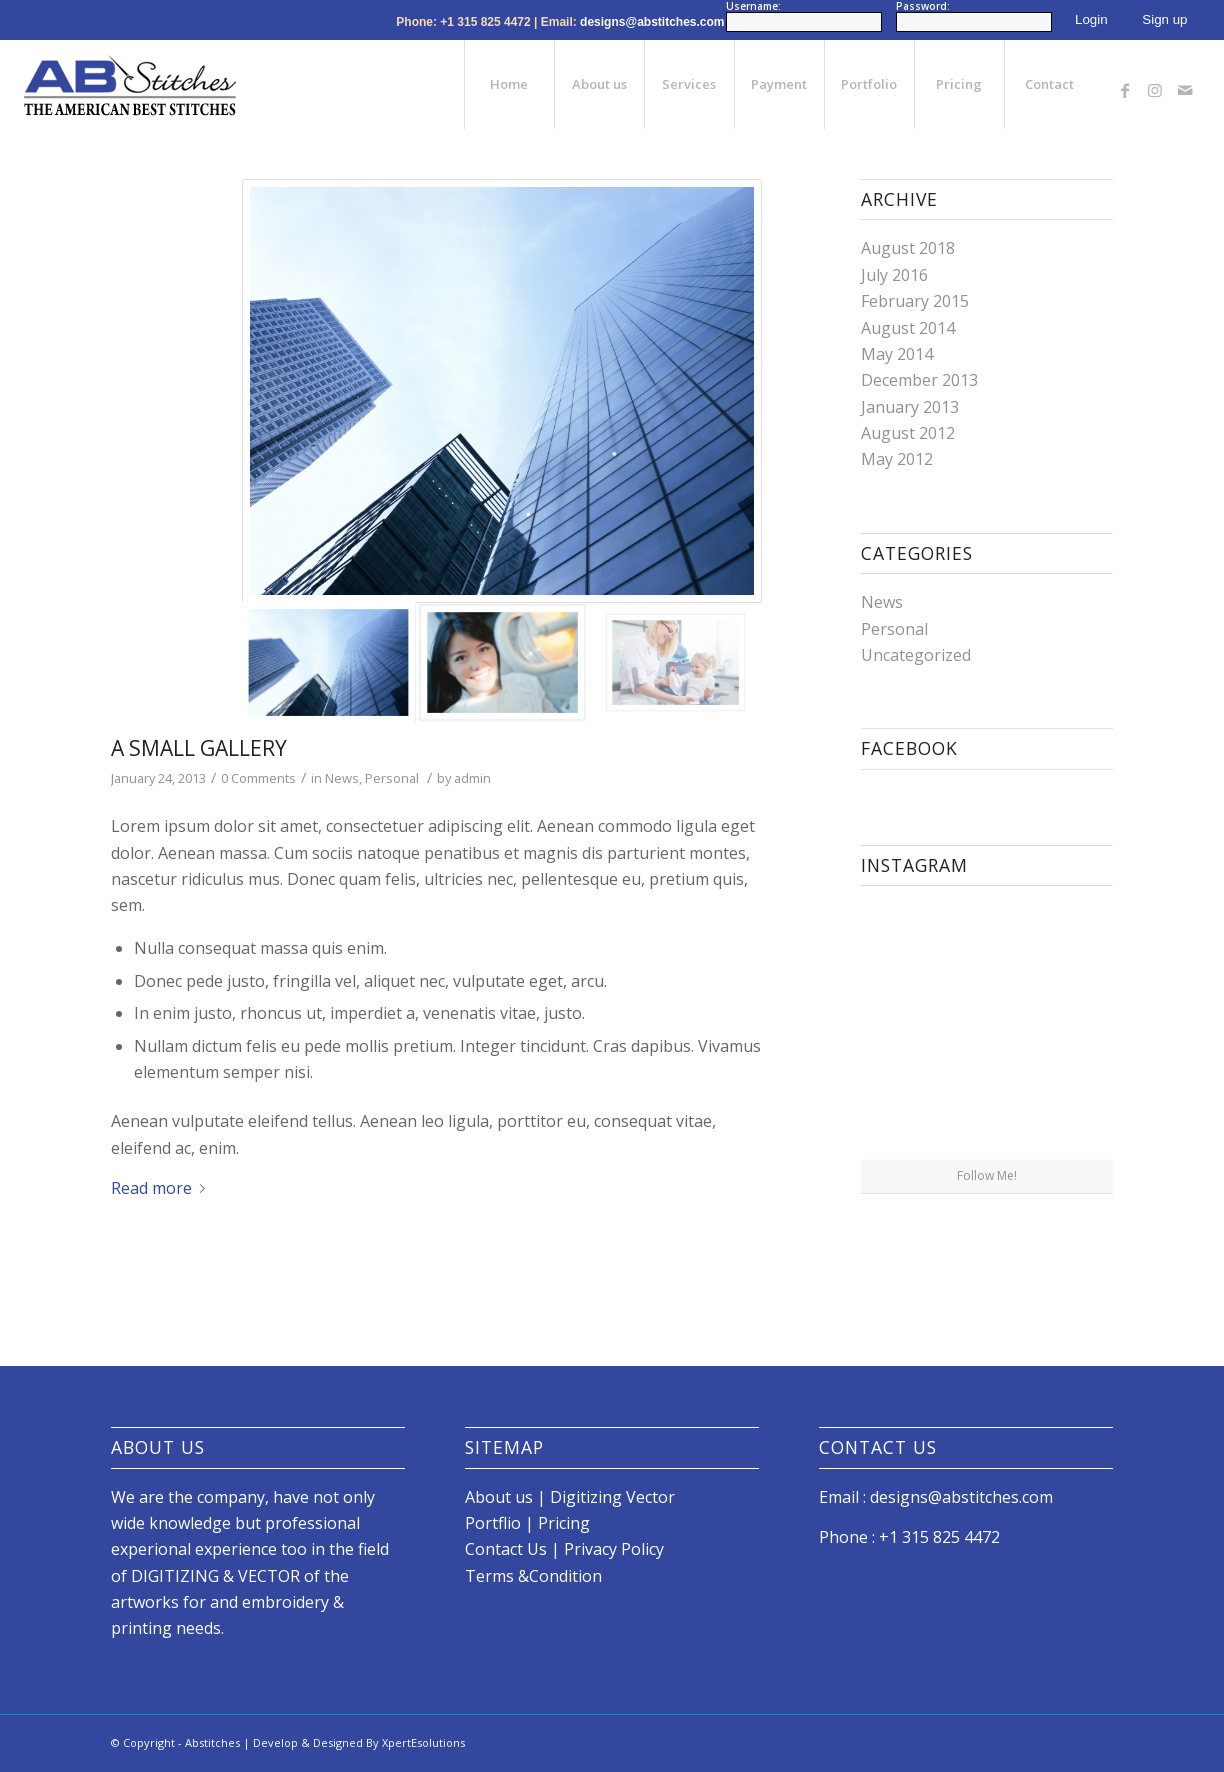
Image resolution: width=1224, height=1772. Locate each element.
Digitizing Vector (612, 1497)
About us (499, 1497)
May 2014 (897, 354)
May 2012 (897, 459)
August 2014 (908, 328)
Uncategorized (916, 655)
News (342, 778)
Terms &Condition (533, 1576)
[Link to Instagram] (1155, 84)
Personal (392, 778)
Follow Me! (987, 1175)
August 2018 (908, 248)
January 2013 (910, 407)
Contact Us (506, 1549)
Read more (162, 1188)
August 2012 (908, 433)
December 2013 (919, 380)
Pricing (564, 1523)
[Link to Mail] (1185, 84)
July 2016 (894, 275)
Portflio (495, 1523)
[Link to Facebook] (1125, 84)
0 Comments (258, 778)
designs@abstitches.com (652, 22)
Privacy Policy (614, 1549)
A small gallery (199, 748)
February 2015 (915, 301)
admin (472, 778)
